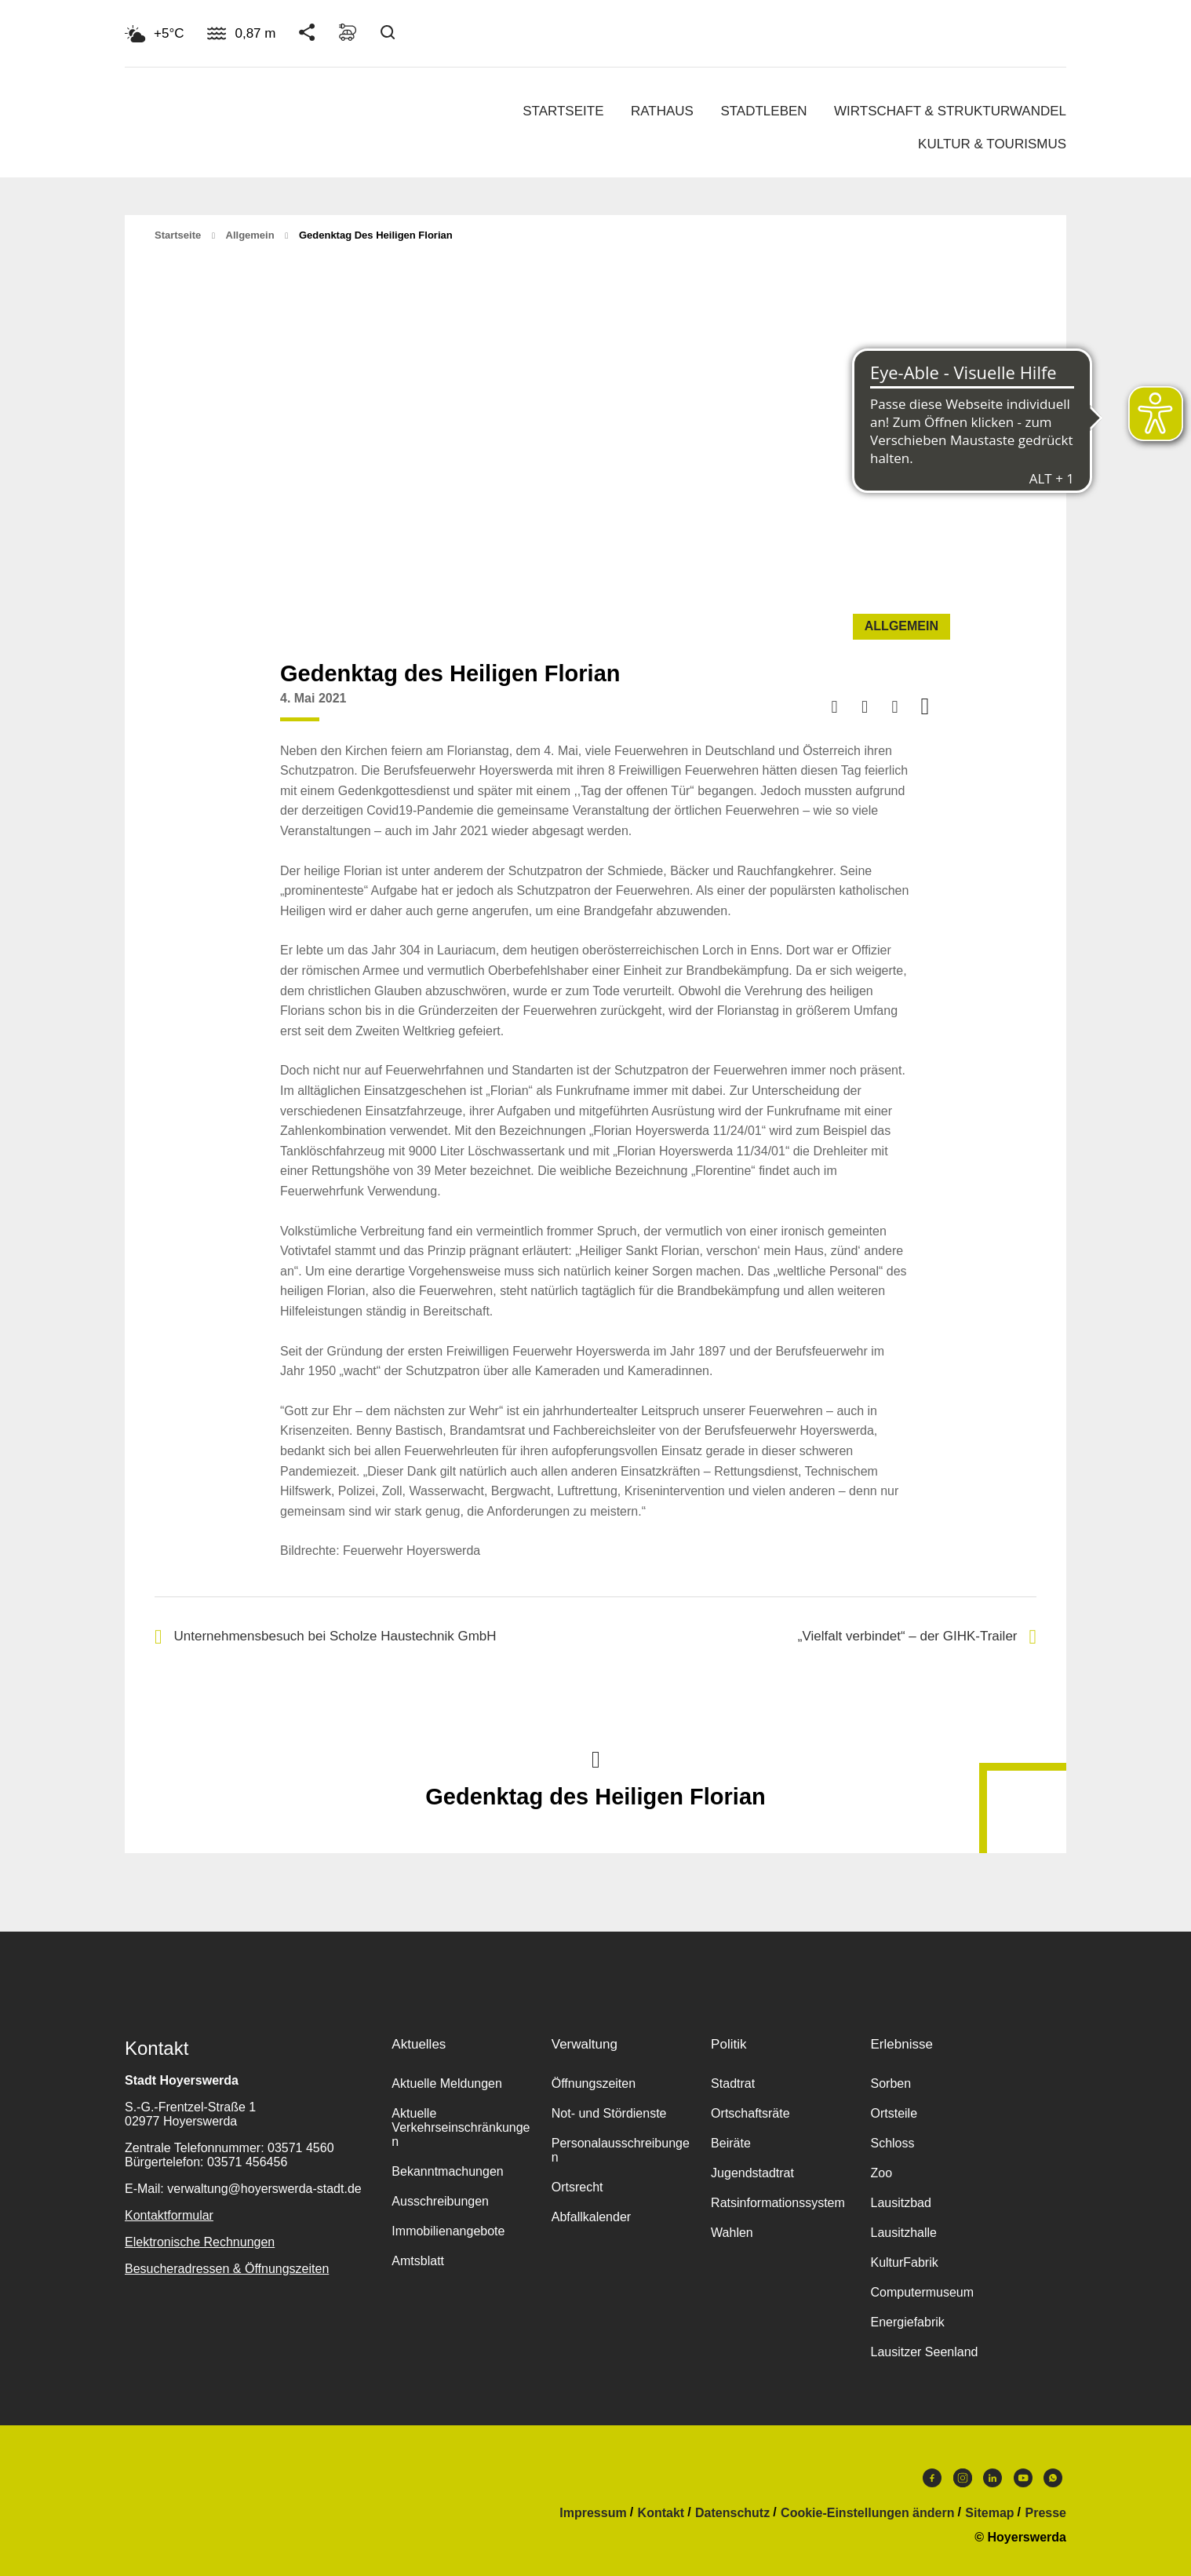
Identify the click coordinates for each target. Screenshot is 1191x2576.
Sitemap (989, 2513)
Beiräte (731, 2143)
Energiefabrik (907, 2322)
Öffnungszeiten (594, 2083)
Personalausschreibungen (621, 2150)
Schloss (892, 2143)
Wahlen (732, 2232)
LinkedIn (992, 2477)
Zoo (881, 2173)
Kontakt (661, 2513)
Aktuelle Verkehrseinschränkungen (461, 2127)
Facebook (932, 2477)
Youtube (1023, 2477)
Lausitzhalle (903, 2232)
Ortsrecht (577, 2187)
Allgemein (250, 235)
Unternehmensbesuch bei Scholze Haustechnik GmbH (326, 1637)
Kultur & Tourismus (992, 144)
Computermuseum (922, 2292)
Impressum (592, 2513)
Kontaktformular (169, 2215)
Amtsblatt (418, 2261)
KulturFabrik (904, 2262)
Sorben (890, 2083)
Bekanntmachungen (447, 2171)
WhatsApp (1052, 2477)
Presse (1046, 2513)
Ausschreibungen (440, 2201)
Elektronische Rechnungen (200, 2242)
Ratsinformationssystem (778, 2202)
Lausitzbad (900, 2202)
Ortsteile (893, 2113)
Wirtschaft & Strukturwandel (950, 111)
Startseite (563, 111)
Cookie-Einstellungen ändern (867, 2513)
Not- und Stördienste (609, 2113)
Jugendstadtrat (752, 2173)
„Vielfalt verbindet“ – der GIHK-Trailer (917, 1637)
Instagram (962, 2477)
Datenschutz (732, 2513)
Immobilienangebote (448, 2231)
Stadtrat (733, 2083)
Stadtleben (763, 111)
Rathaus (662, 111)
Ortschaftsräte (750, 2113)
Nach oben (595, 1758)
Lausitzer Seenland (924, 2352)
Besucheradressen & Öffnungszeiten (227, 2268)
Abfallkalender (591, 2217)
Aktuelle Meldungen (447, 2083)
